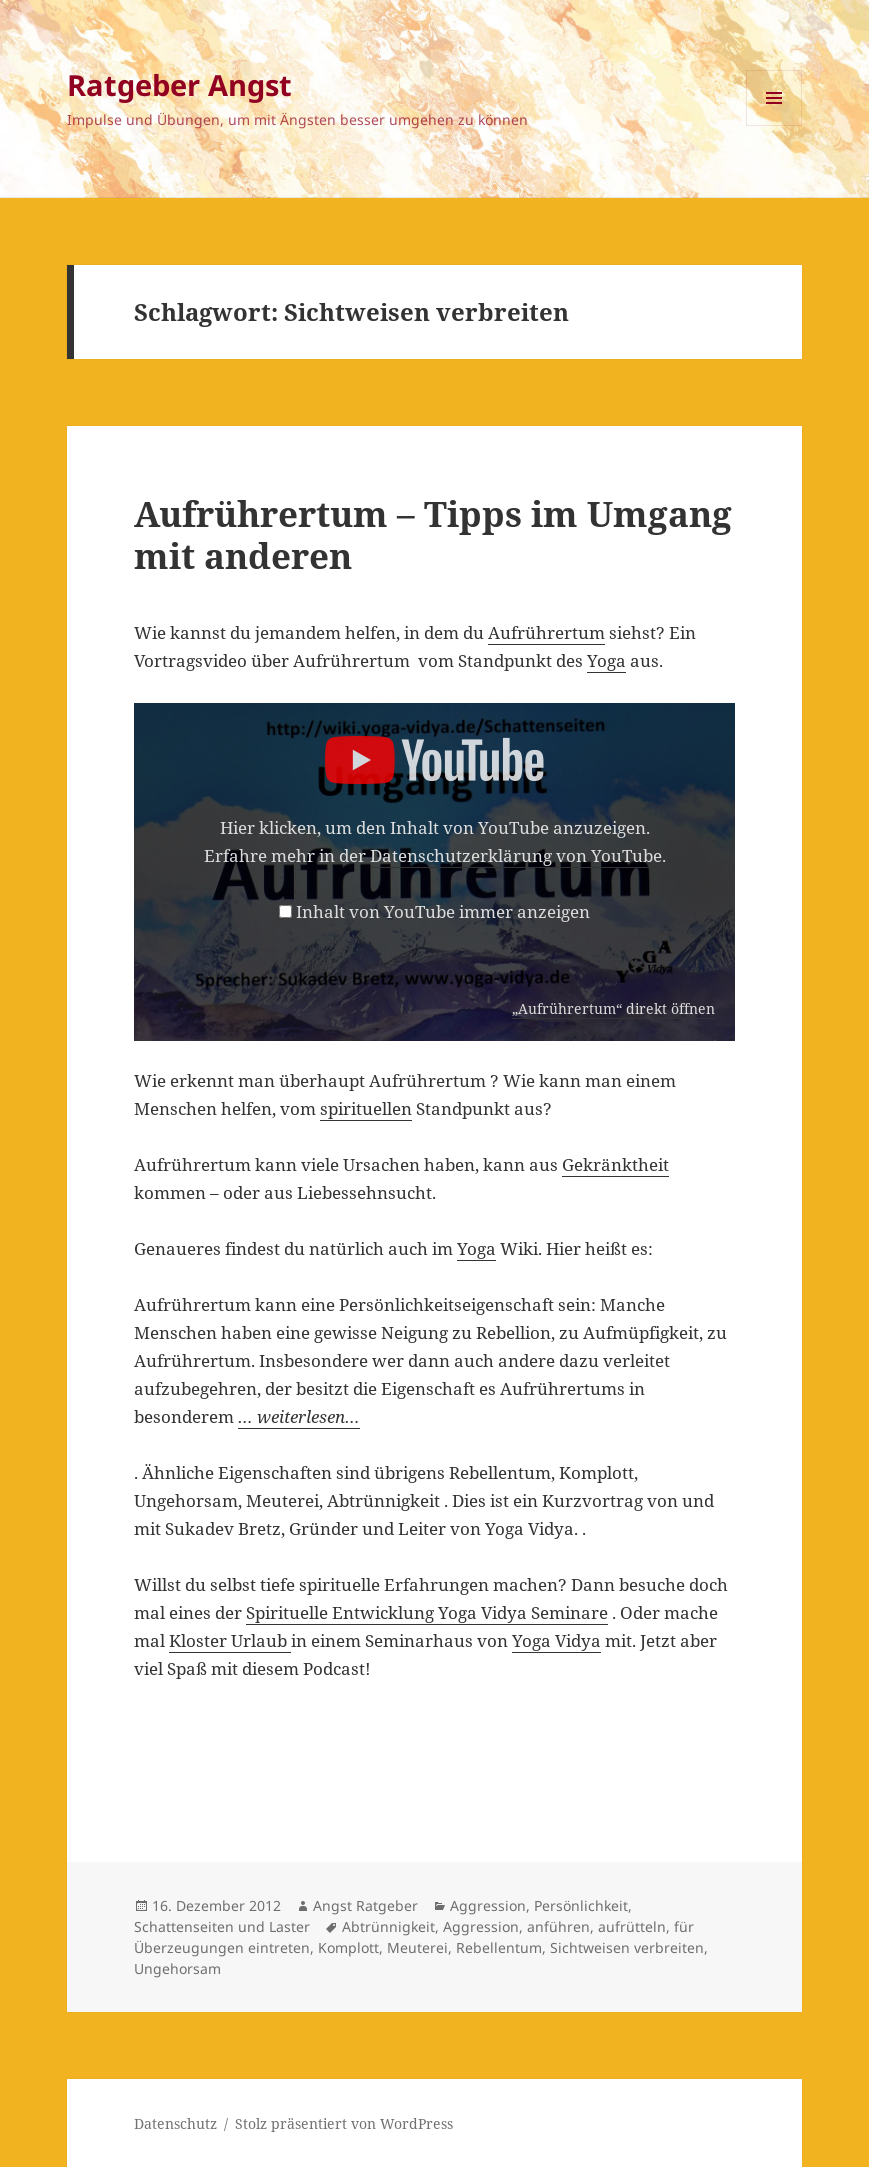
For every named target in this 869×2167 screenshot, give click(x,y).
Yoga (606, 660)
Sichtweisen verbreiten (627, 1947)
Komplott (348, 1947)
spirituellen (366, 1108)
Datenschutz (175, 2123)
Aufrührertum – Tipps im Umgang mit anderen (433, 534)
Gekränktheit (615, 1164)
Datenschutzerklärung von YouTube (516, 855)
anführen (558, 1926)
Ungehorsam (177, 1968)
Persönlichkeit (581, 1905)
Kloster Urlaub (230, 1640)
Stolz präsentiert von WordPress (344, 2123)
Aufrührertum (546, 632)
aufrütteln (632, 1926)
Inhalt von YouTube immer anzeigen (443, 911)
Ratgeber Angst (179, 84)
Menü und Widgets (774, 125)
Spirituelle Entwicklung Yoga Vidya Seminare (427, 1612)
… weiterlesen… (299, 1416)
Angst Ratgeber (365, 1905)
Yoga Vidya (556, 1640)
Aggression (488, 1905)
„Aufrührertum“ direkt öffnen (613, 1008)
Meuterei (417, 1947)
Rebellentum (499, 1947)
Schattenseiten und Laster (222, 1926)
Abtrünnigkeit (388, 1926)
